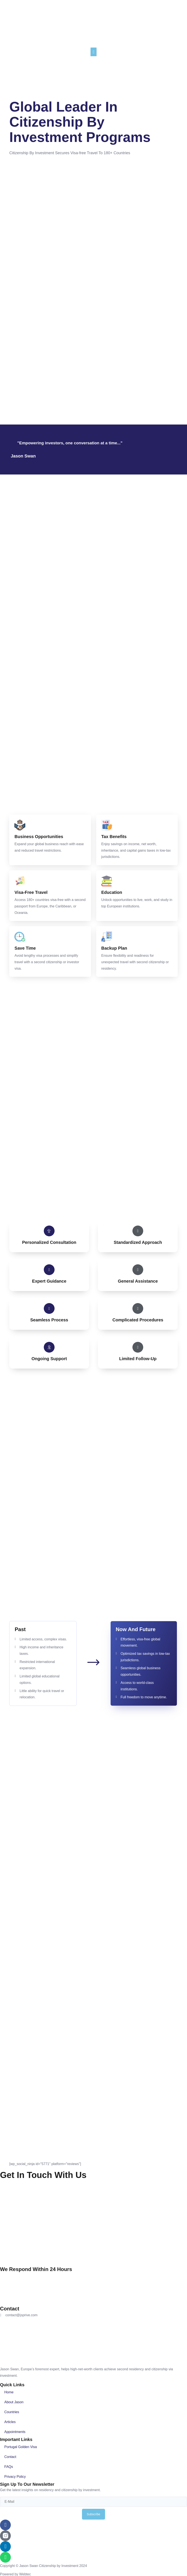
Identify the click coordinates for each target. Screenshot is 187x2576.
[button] (93, 52)
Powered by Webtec (15, 2574)
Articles (10, 2422)
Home (9, 2392)
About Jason (14, 2402)
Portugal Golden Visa (20, 2447)
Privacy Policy (15, 2476)
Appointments (14, 2432)
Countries (11, 2412)
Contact (10, 2457)
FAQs (8, 2467)
